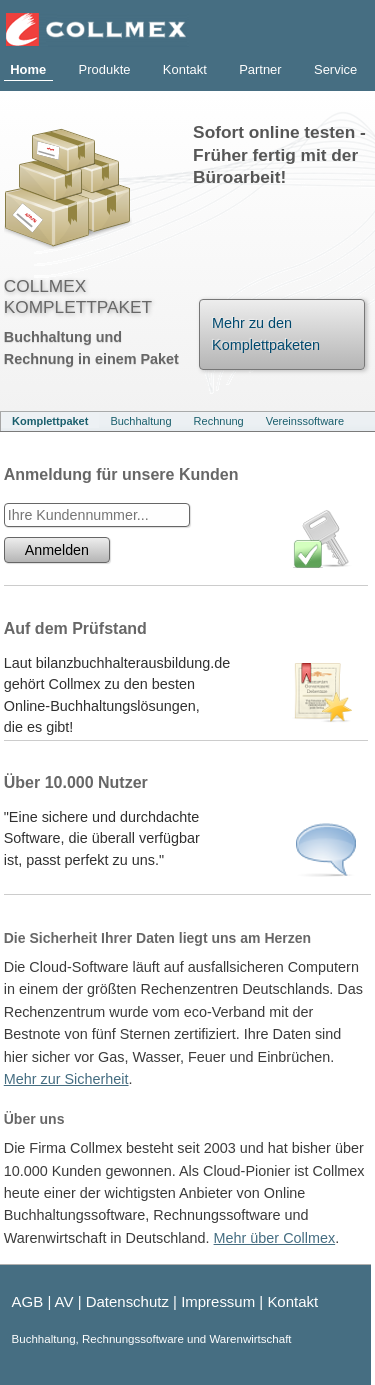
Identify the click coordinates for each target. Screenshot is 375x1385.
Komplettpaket (50, 421)
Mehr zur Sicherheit (66, 1079)
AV (64, 1301)
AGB (28, 1301)
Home (28, 69)
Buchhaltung (140, 421)
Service (335, 69)
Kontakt (185, 69)
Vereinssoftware (305, 421)
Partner (260, 69)
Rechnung (219, 421)
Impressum (218, 1301)
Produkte (105, 69)
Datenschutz (127, 1301)
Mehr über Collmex (275, 1238)
